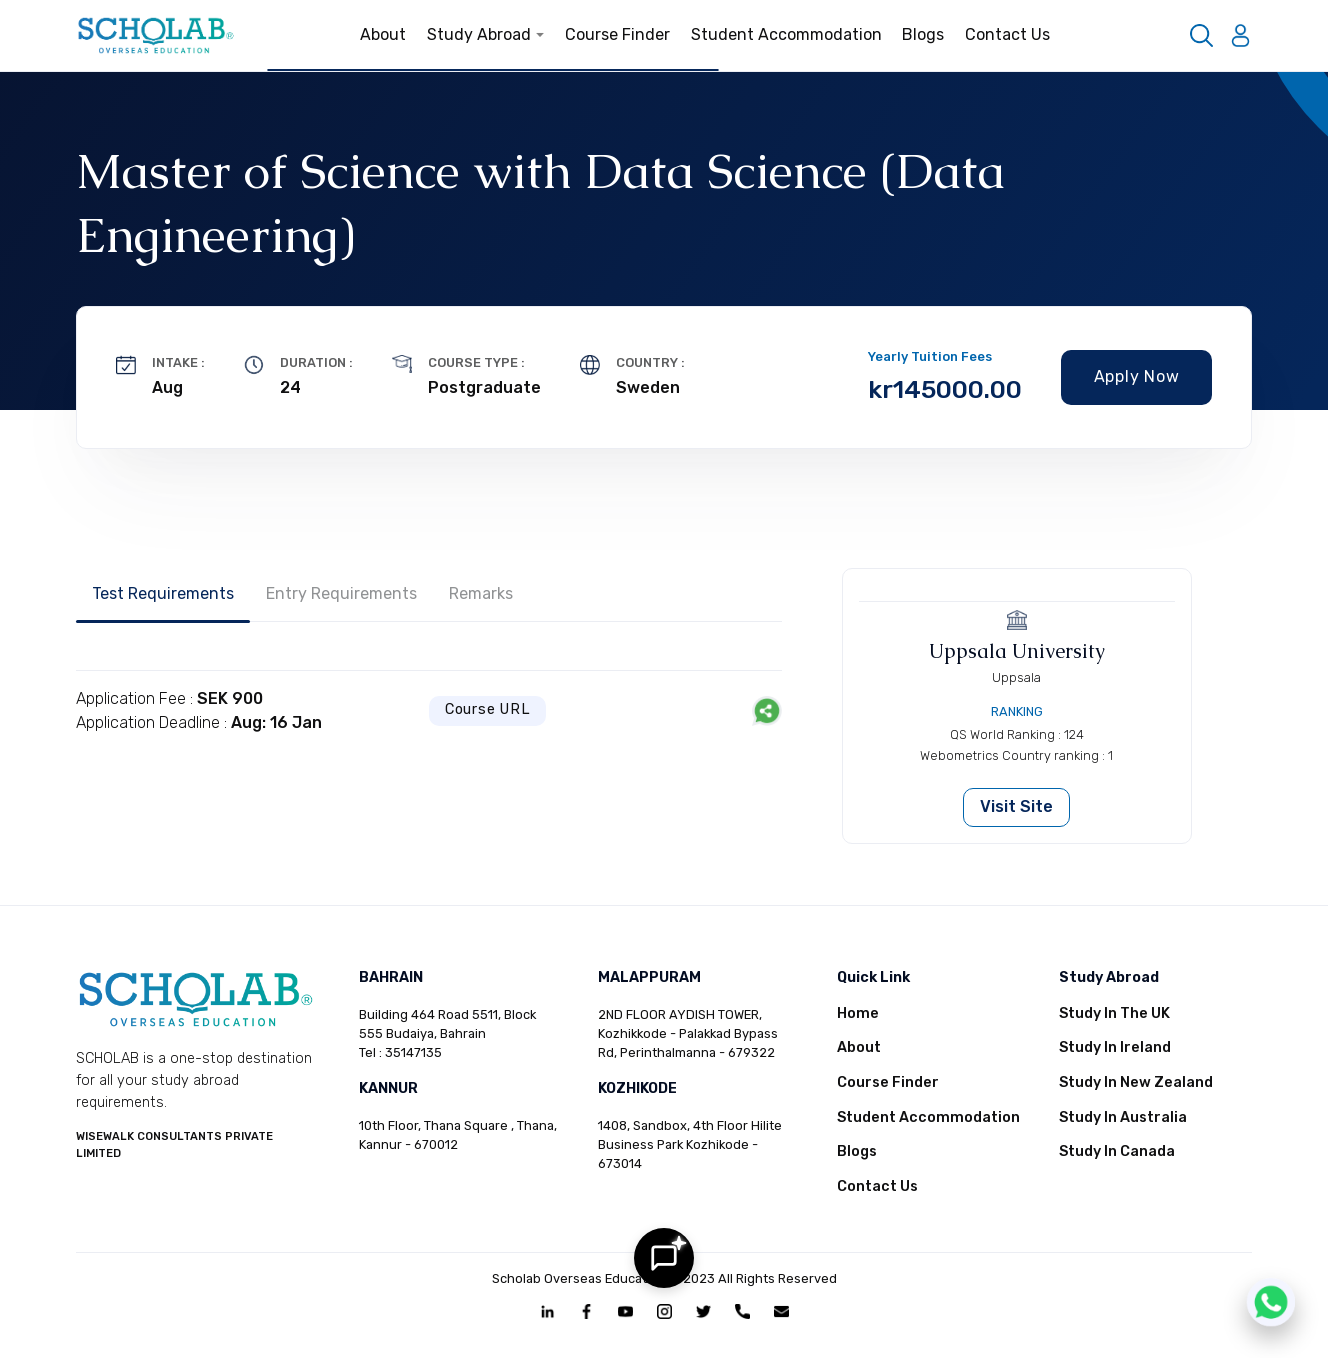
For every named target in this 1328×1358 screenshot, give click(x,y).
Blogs (923, 34)
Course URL (488, 709)
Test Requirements (163, 593)
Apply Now (1137, 376)
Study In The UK (1114, 1013)
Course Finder (617, 34)
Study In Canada (1117, 1151)
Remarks (481, 593)
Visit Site (1016, 806)
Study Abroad (486, 34)
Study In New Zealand (1136, 1082)
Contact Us (1007, 34)
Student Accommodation (786, 34)
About (383, 34)
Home (858, 1013)
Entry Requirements (341, 593)
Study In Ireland (1115, 1047)
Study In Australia (1123, 1117)
